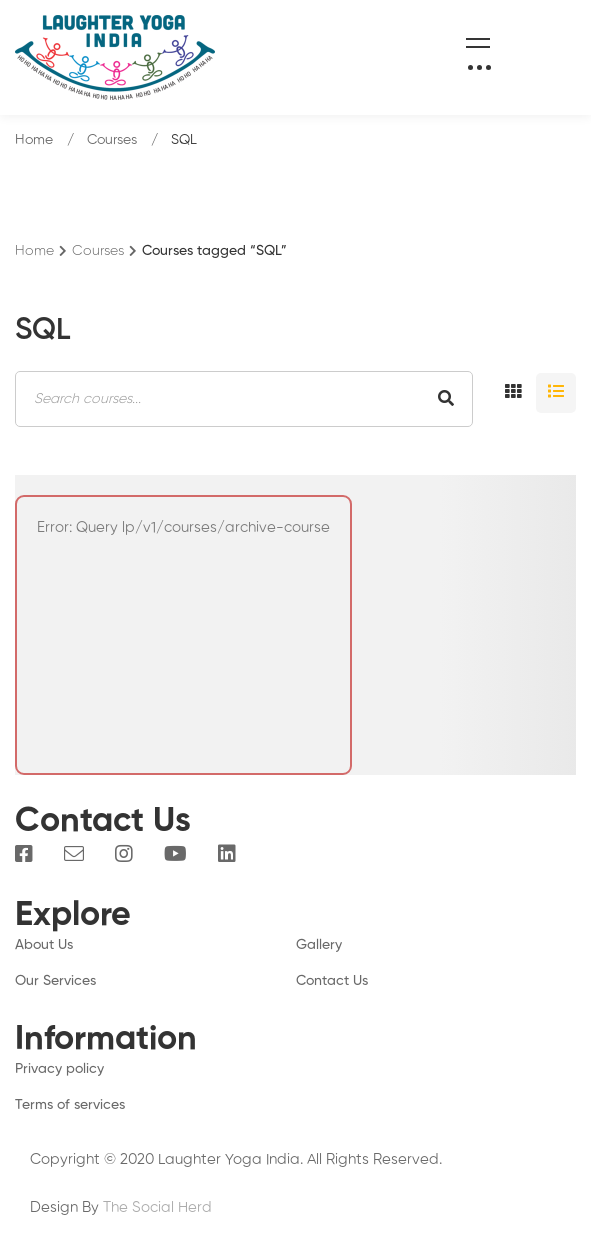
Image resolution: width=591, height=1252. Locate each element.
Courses (112, 140)
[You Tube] (175, 854)
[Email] (74, 854)
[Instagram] (124, 854)
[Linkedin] (227, 854)
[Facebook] (24, 854)
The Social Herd (157, 1207)
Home (34, 140)
